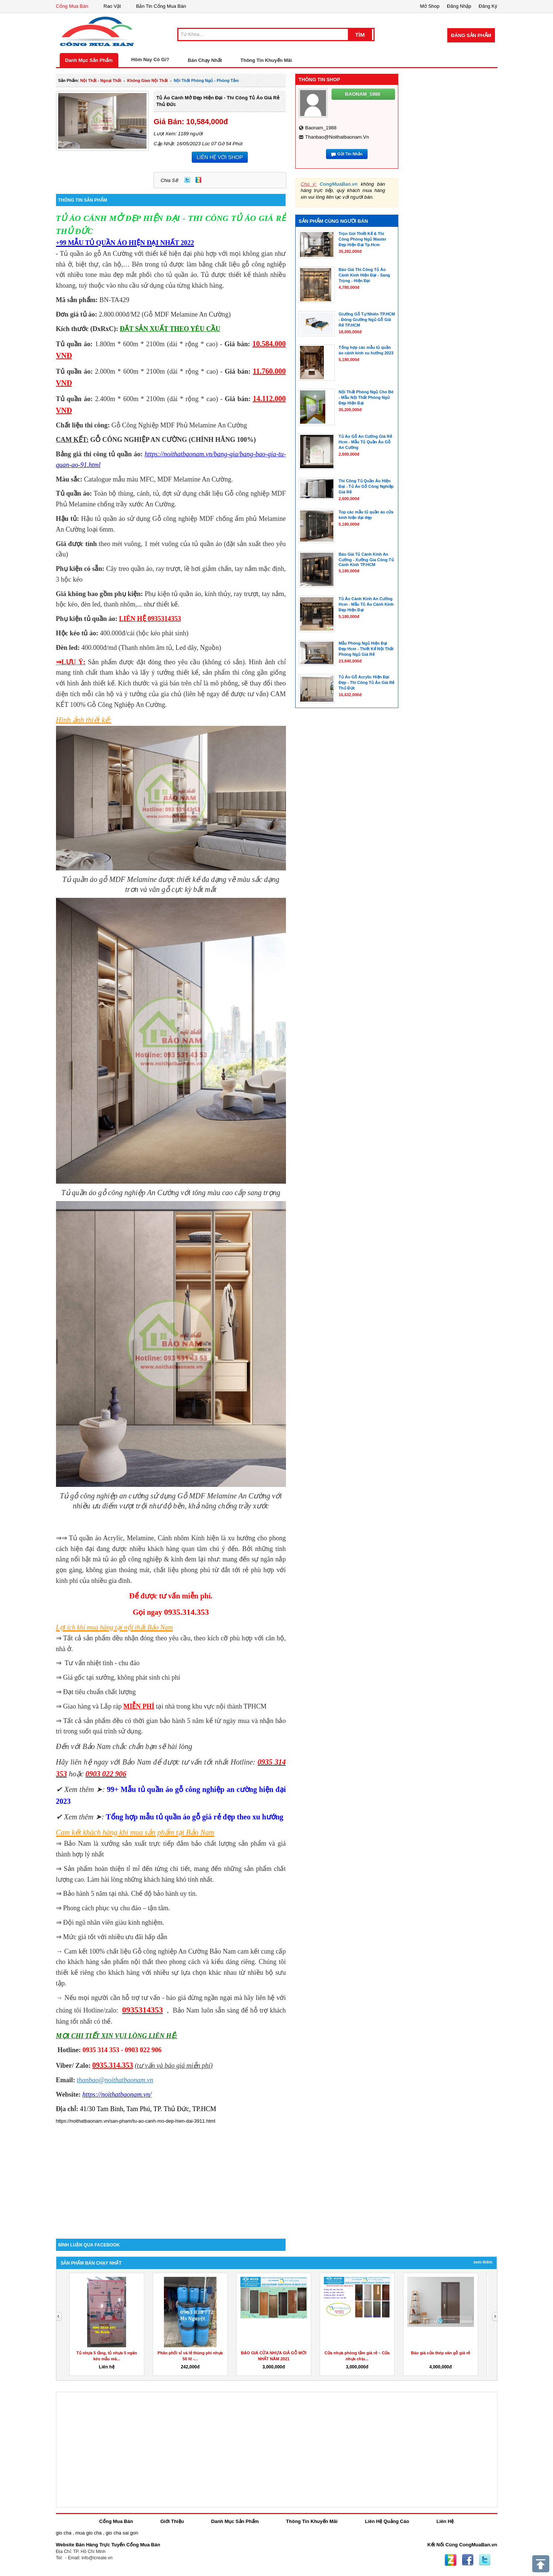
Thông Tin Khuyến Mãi (266, 60)
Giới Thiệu (172, 2521)
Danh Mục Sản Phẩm (89, 60)
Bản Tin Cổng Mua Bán (161, 6)
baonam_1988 (321, 127)
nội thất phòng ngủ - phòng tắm (206, 80)
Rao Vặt (112, 6)
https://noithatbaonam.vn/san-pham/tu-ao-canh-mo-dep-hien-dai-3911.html (135, 2121)
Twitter (187, 180)
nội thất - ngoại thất (100, 80)
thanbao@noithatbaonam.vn (337, 137)
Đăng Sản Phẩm (471, 35)
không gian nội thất (147, 80)
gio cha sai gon (122, 2533)
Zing (198, 180)
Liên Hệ (445, 2521)
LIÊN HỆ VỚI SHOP (220, 157)
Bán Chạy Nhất (205, 60)
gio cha (64, 2533)
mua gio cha (88, 2533)
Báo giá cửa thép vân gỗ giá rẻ (440, 2353)
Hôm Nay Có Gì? (150, 59)
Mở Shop (430, 6)
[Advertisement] (171, 2176)
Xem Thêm (482, 2262)
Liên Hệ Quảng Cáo (387, 2521)
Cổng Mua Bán (72, 6)
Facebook (468, 2560)
